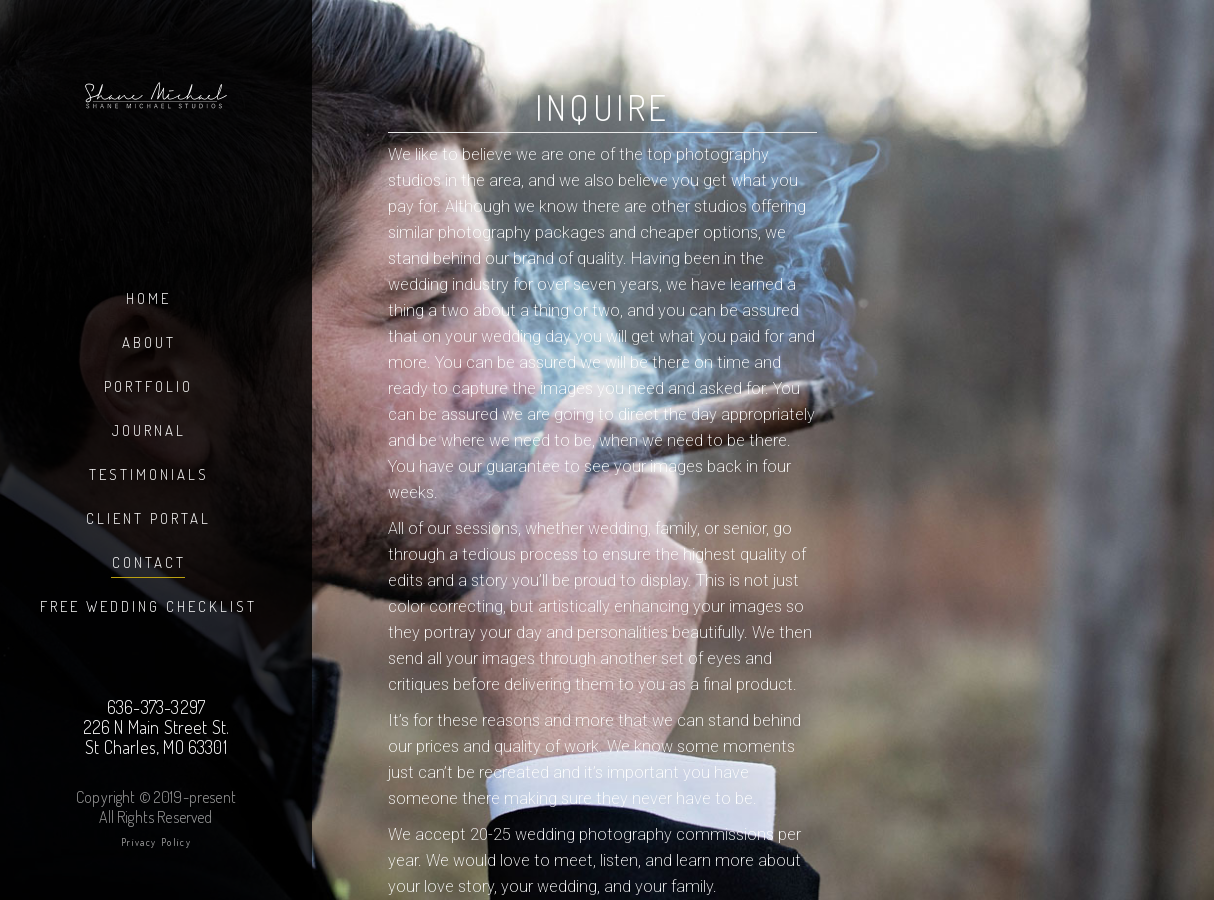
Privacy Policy (156, 842)
